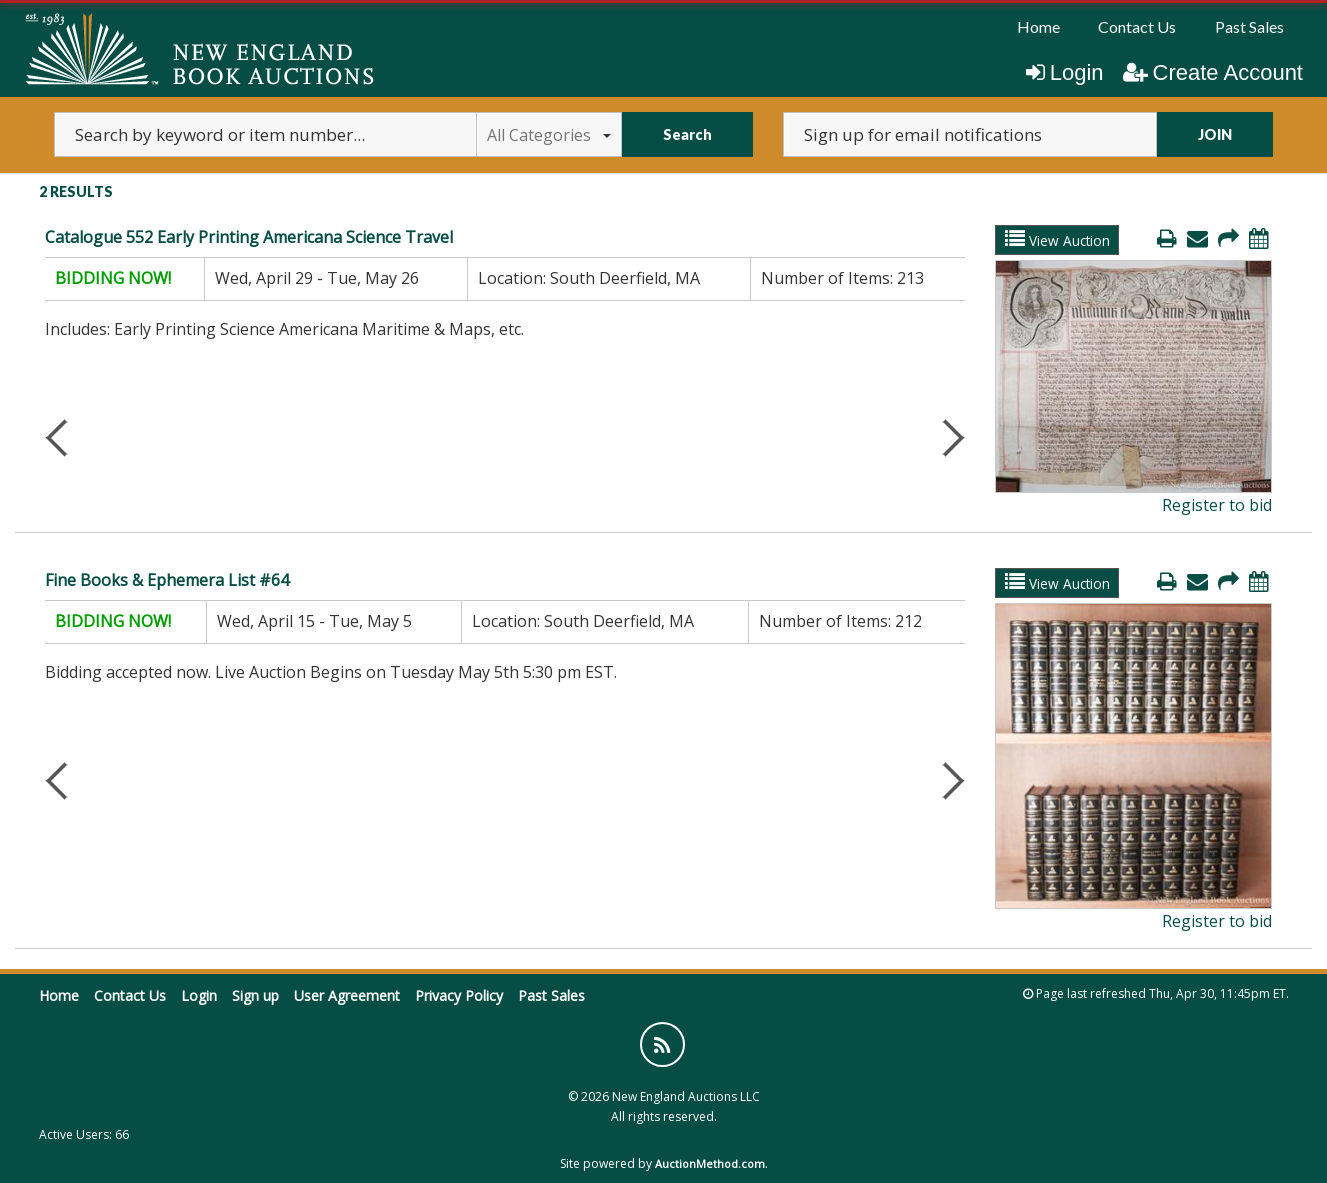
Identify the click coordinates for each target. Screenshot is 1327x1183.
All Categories (549, 135)
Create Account (1213, 72)
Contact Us (1137, 26)
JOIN (1215, 134)
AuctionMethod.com (710, 1163)
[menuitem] (1038, 27)
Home (1038, 26)
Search (687, 134)
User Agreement (347, 995)
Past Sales (1249, 26)
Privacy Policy (459, 995)
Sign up (255, 995)
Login (1065, 72)
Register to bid (1217, 505)
